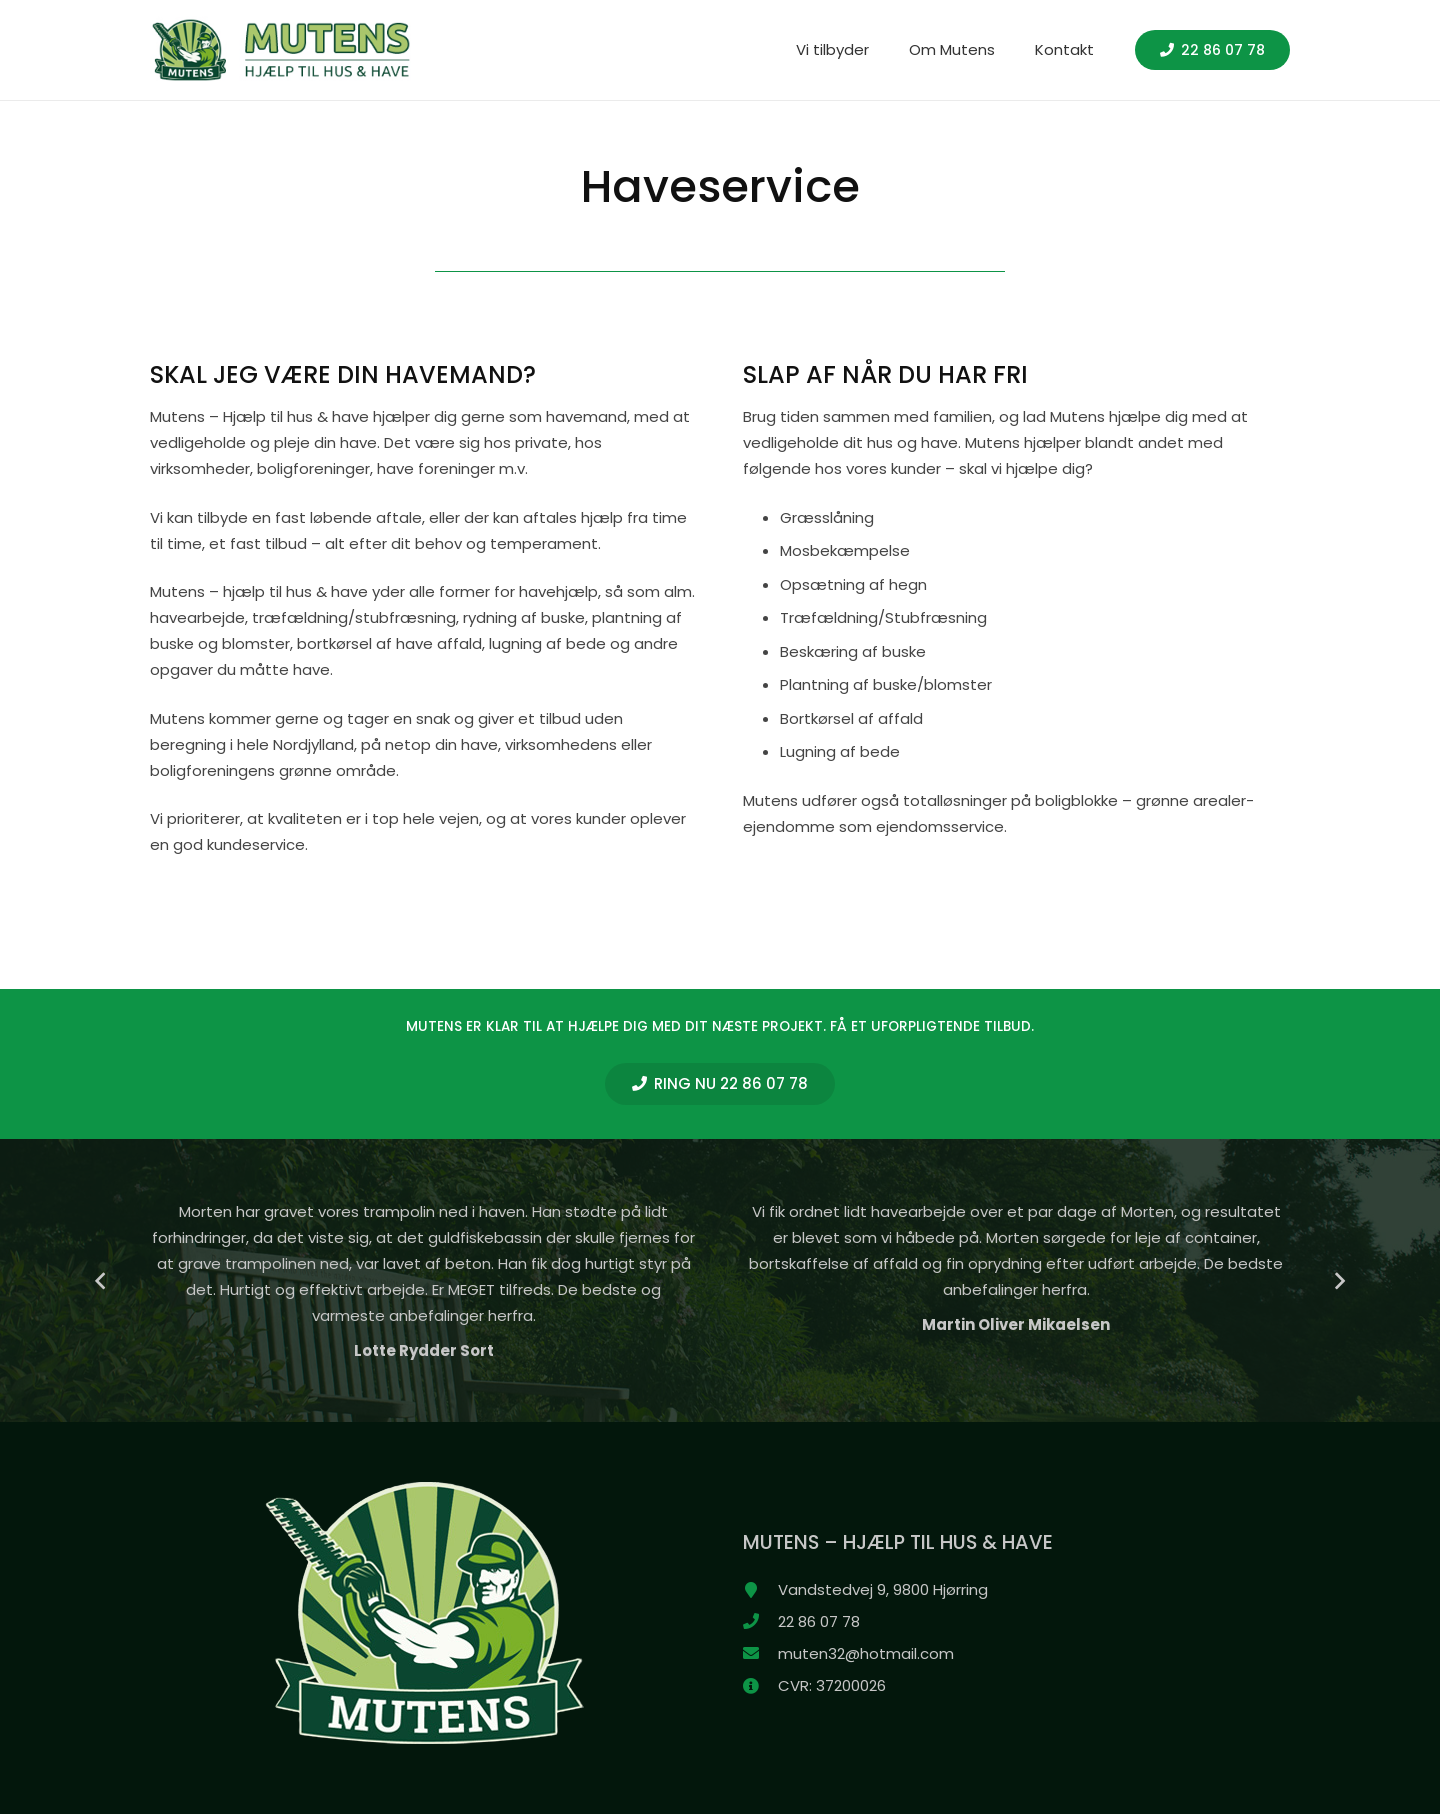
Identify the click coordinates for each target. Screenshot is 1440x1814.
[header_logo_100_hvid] (280, 50)
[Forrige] (101, 1280)
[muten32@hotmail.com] (761, 1654)
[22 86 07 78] (761, 1622)
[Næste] (1339, 1280)
